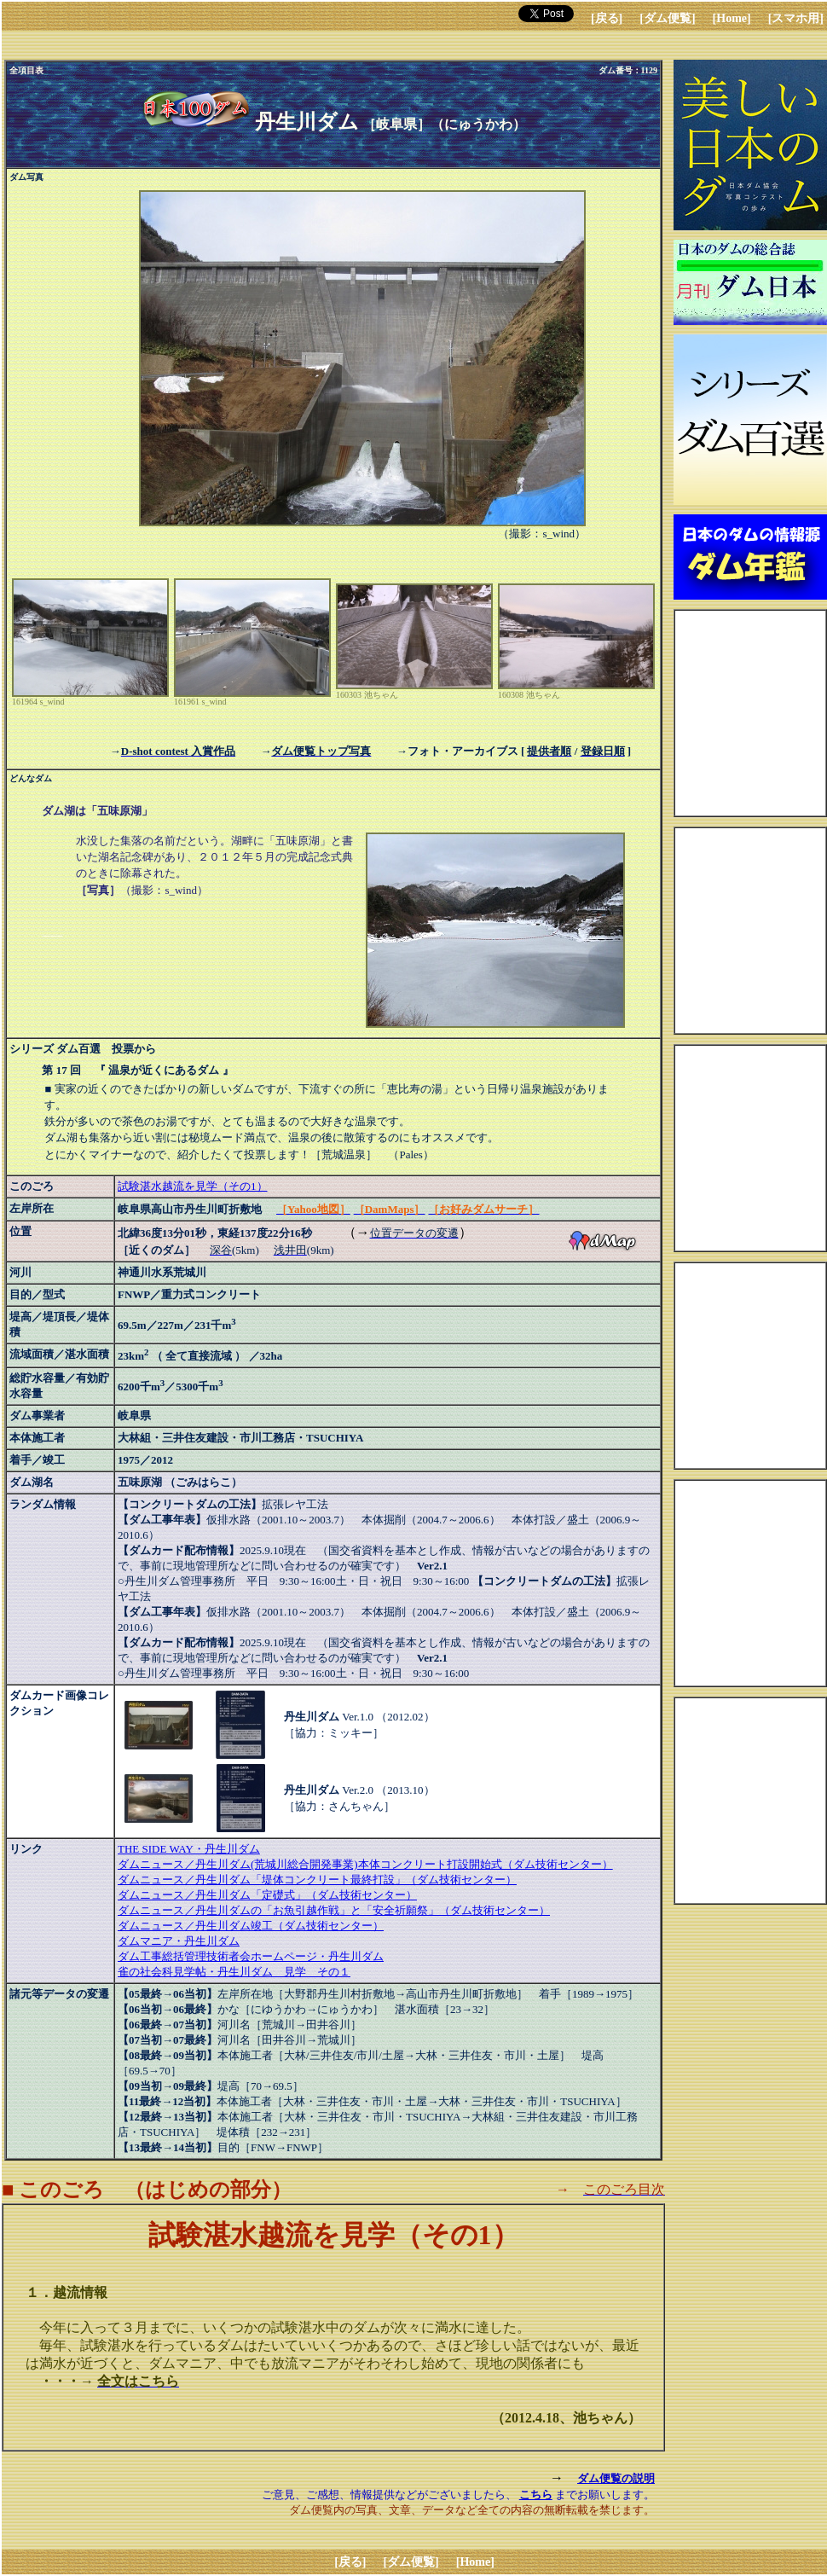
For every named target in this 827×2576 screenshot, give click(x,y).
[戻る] (606, 18)
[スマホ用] (796, 18)
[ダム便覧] (667, 18)
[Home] (732, 18)
